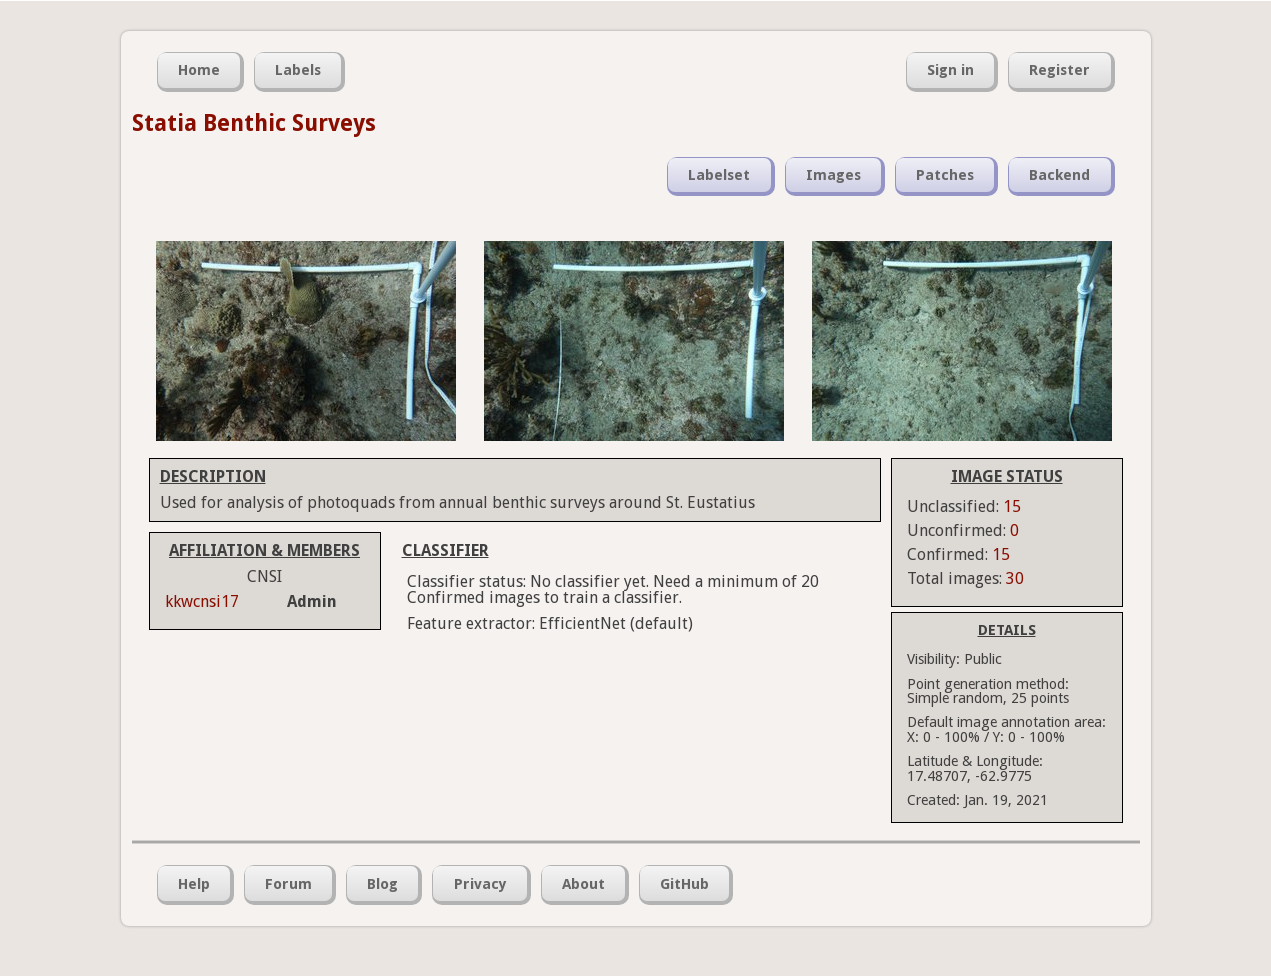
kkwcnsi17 (202, 601)
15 (1012, 506)
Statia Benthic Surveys (254, 123)
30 (1015, 578)
